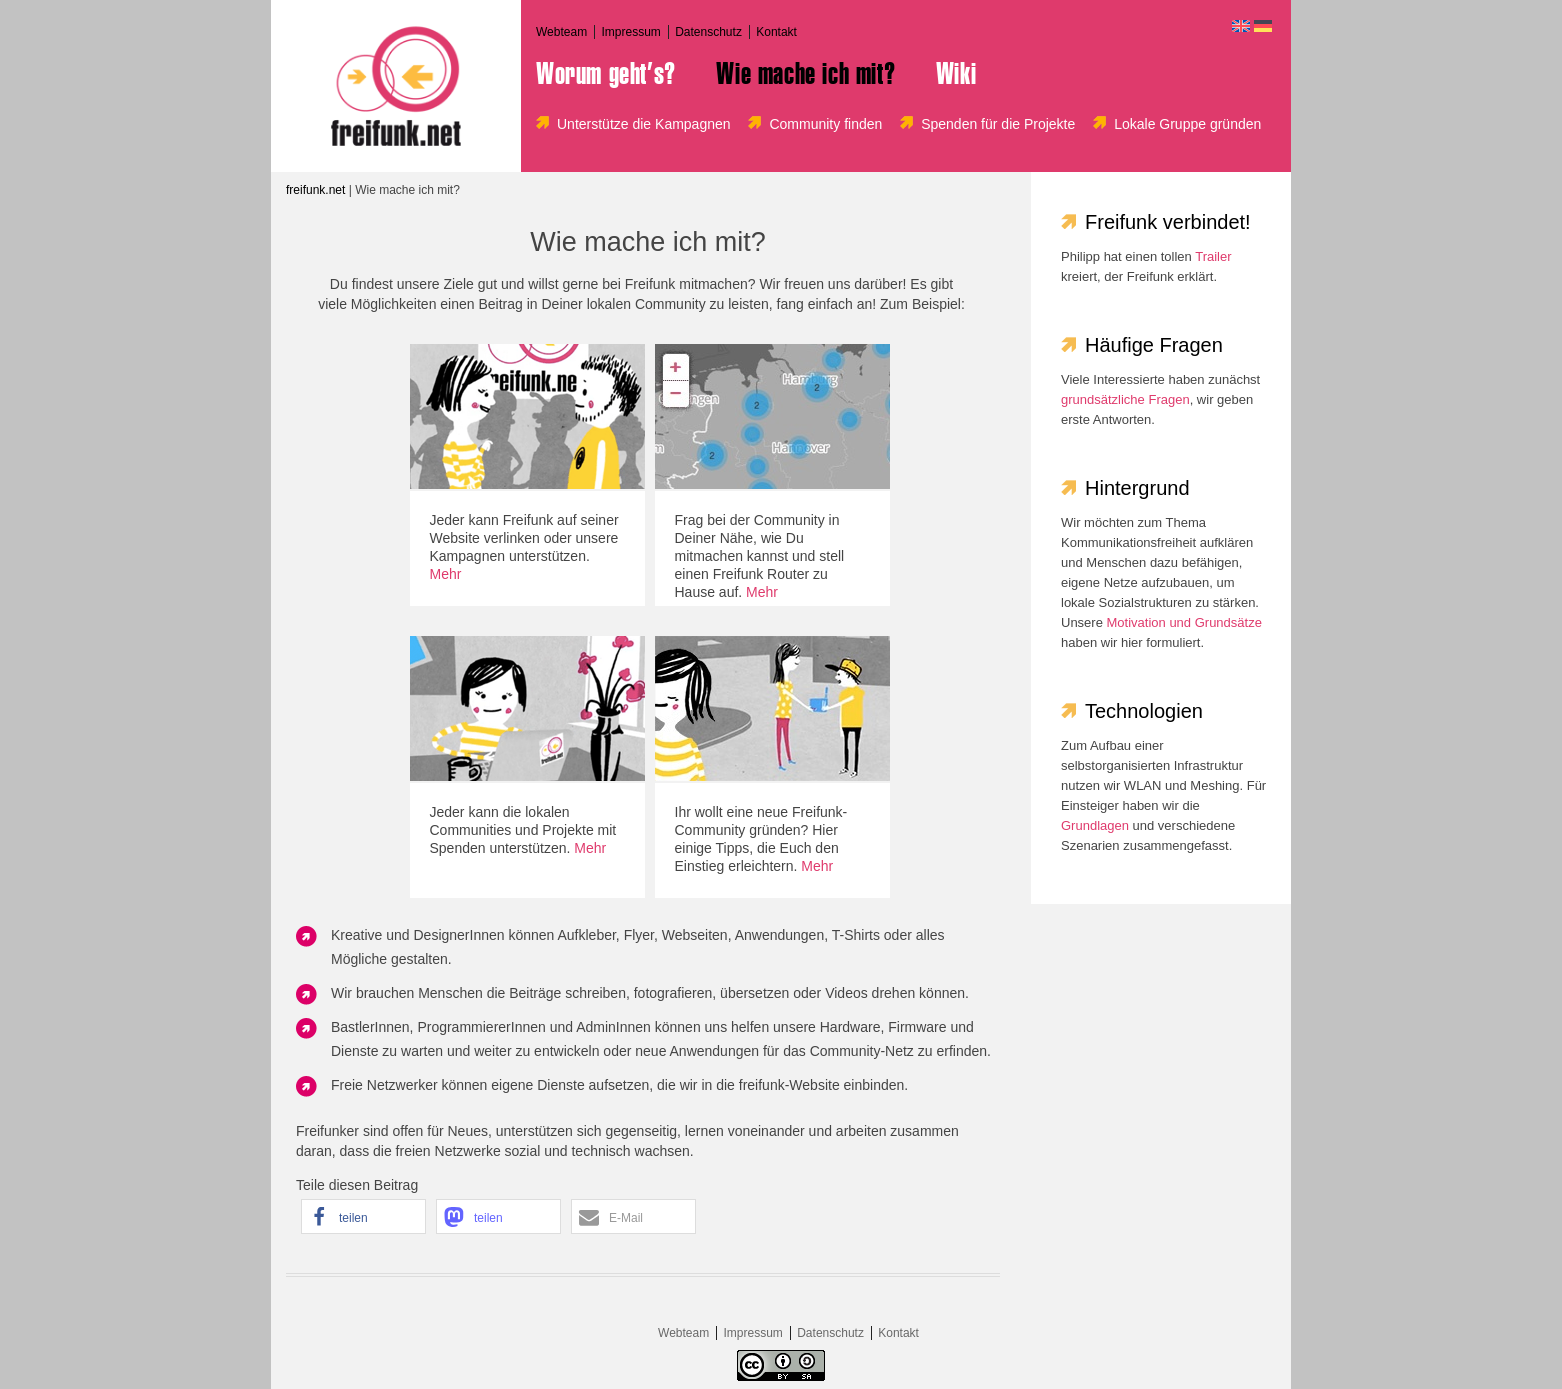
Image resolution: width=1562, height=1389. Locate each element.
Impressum (630, 32)
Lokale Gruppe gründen (1187, 124)
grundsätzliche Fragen (1125, 399)
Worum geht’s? (606, 74)
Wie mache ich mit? (805, 74)
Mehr (446, 574)
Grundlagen (1095, 825)
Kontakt (776, 32)
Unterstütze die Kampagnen (644, 124)
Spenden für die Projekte (998, 124)
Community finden (825, 124)
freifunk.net (315, 190)
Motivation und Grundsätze (1184, 622)
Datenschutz (708, 32)
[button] (363, 1216)
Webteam (561, 32)
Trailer (1213, 256)
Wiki (956, 74)
